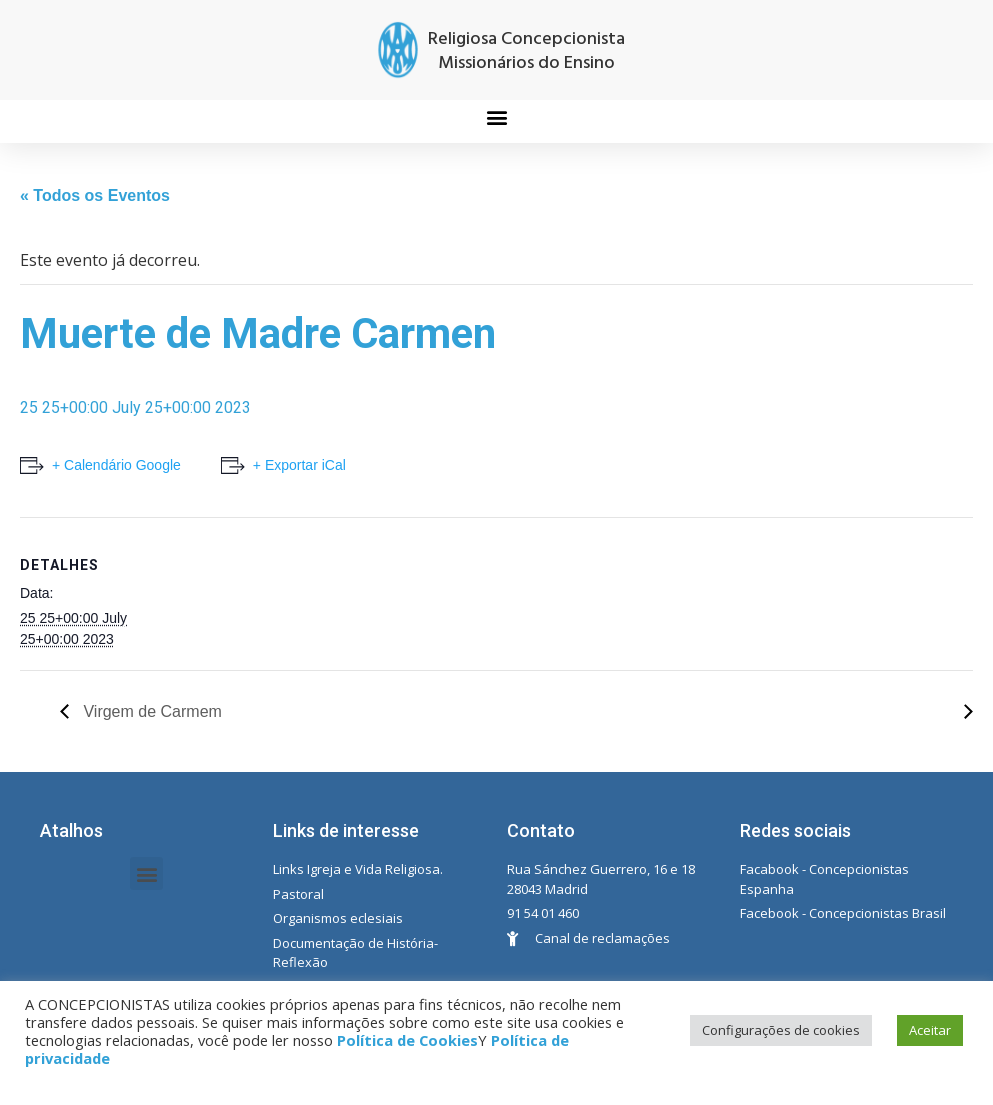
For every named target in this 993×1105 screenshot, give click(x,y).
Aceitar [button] (930, 1030)
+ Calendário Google (116, 465)
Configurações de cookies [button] (781, 1030)
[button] (496, 116)
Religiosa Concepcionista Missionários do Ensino (526, 51)
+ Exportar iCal (299, 465)
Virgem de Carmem (150, 711)
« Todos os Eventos (95, 195)
